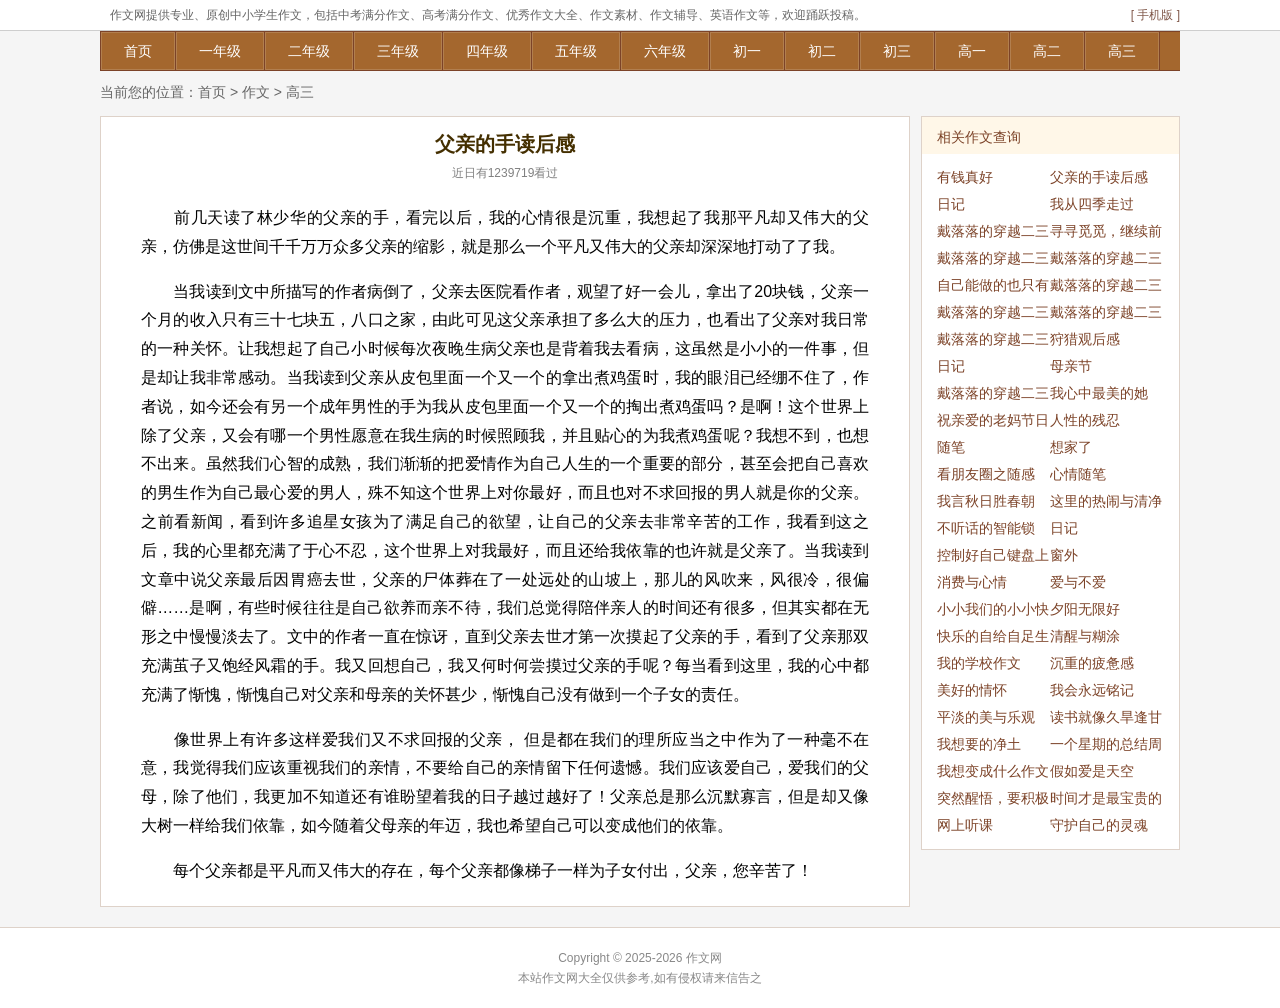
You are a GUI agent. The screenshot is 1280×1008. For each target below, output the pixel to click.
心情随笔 (1078, 474)
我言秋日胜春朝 (986, 501)
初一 (747, 51)
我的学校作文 (979, 663)
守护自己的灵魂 (1099, 825)
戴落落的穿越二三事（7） (993, 342)
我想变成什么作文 (993, 771)
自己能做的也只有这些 (993, 288)
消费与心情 (972, 582)
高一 (972, 51)
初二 (822, 51)
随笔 (951, 447)
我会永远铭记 (1092, 690)
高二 (1047, 51)
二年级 (309, 51)
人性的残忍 (1085, 420)
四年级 (487, 51)
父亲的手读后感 (1099, 177)
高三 (1122, 51)
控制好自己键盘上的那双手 (993, 558)
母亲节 (1071, 366)
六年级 (665, 51)
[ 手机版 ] (1155, 15)
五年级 (576, 51)
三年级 (398, 51)
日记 (951, 204)
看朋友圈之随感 (986, 474)
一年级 (220, 51)
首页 (138, 51)
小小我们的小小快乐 (993, 612)
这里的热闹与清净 (1106, 501)
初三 (897, 51)
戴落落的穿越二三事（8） (993, 396)
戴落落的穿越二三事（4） (1106, 288)
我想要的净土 (979, 744)
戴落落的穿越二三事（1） (993, 234)
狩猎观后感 (1085, 339)
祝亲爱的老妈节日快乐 (993, 423)
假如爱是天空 (1092, 771)
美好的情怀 (972, 690)
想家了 (1071, 447)
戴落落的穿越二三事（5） (1106, 315)
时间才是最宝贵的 (1106, 798)
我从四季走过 (1092, 204)
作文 (256, 92)
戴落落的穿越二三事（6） (993, 315)
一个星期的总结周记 (1106, 747)
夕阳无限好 (1085, 609)
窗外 (1064, 555)
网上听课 (965, 825)
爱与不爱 (1078, 582)
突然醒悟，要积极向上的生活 (993, 801)
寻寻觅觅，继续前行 (1106, 234)
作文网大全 (572, 978)
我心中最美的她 (1099, 393)
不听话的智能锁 (986, 528)
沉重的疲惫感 (1092, 663)
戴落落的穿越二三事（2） (1106, 261)
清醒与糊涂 (1085, 636)
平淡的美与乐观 (986, 717)
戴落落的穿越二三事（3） (993, 261)
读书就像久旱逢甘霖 (1106, 720)
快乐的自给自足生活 (993, 639)
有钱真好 (965, 177)
